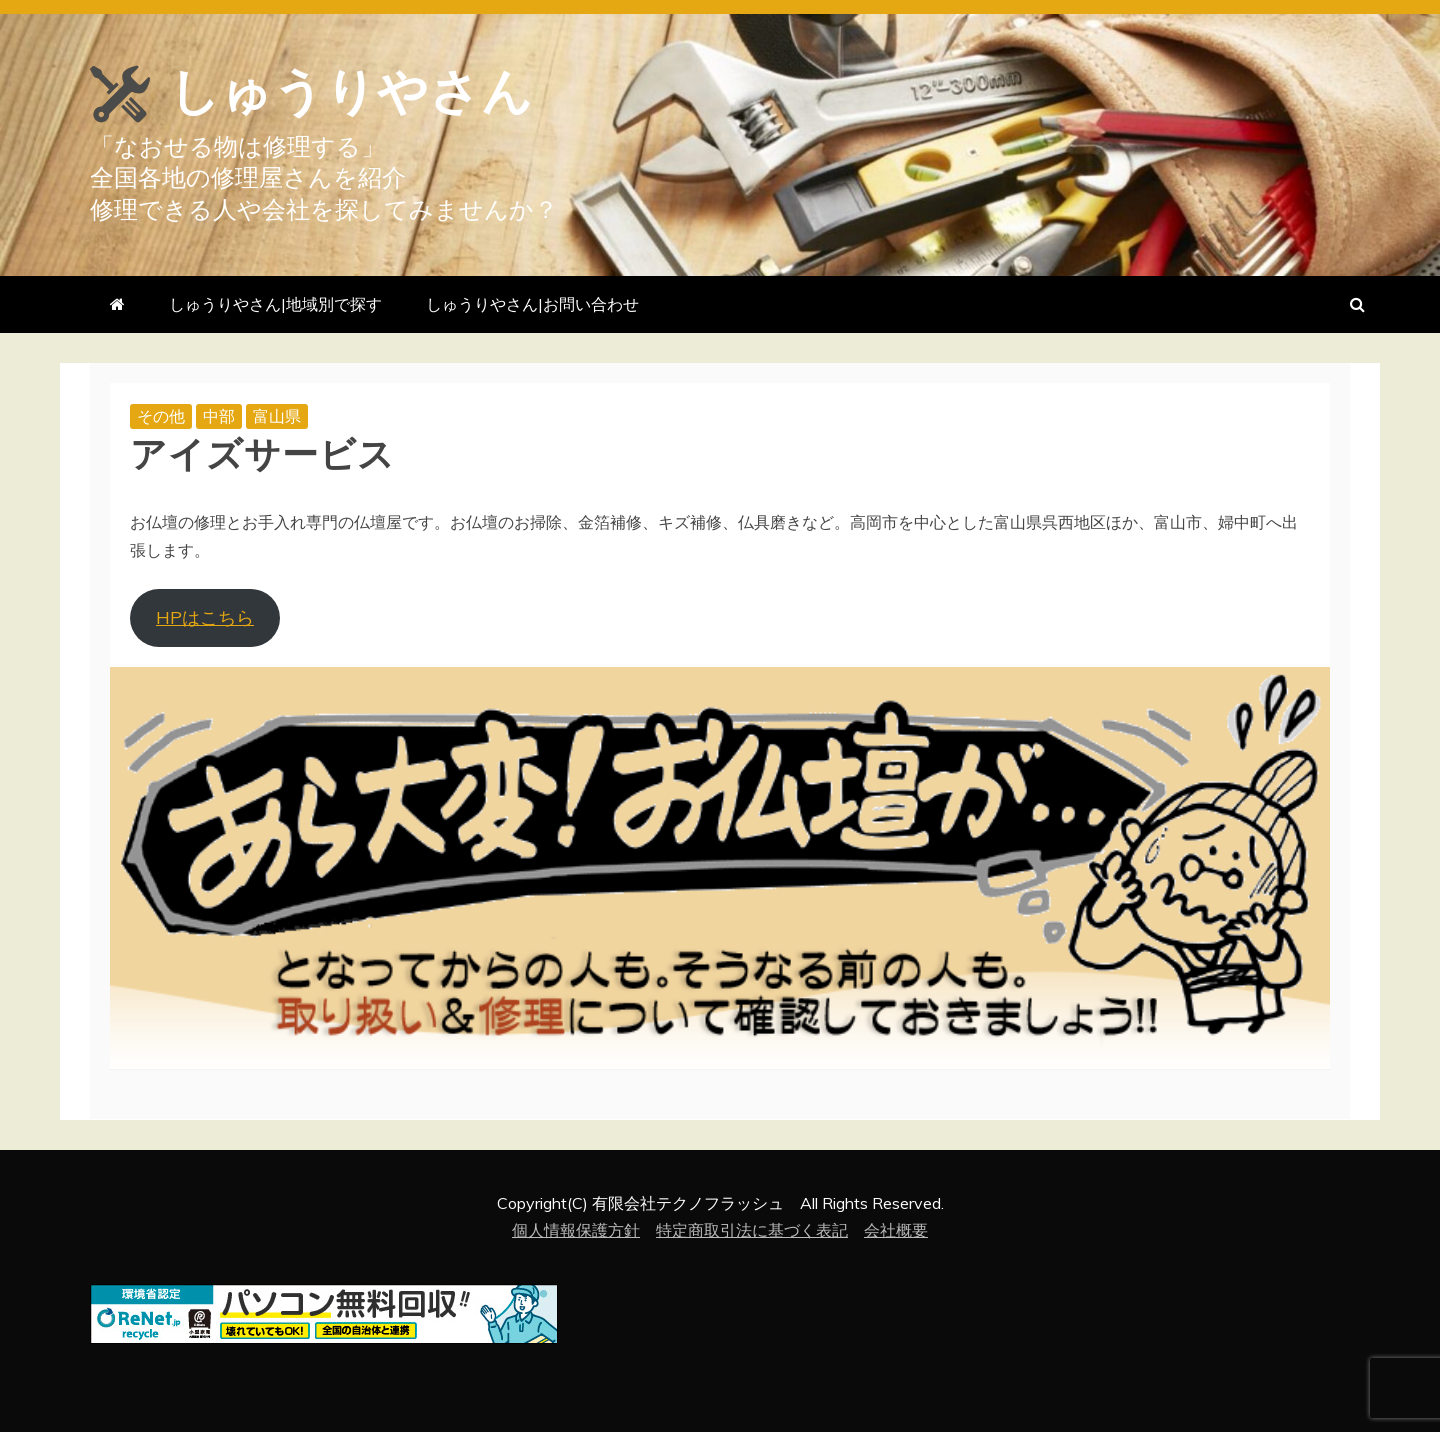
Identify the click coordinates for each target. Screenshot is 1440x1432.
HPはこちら (205, 617)
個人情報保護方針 (576, 1230)
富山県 (277, 416)
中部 (219, 416)
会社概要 (896, 1230)
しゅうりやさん (351, 92)
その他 (161, 416)
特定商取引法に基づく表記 (752, 1230)
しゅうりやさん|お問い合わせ (532, 304)
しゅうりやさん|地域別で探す (275, 304)
